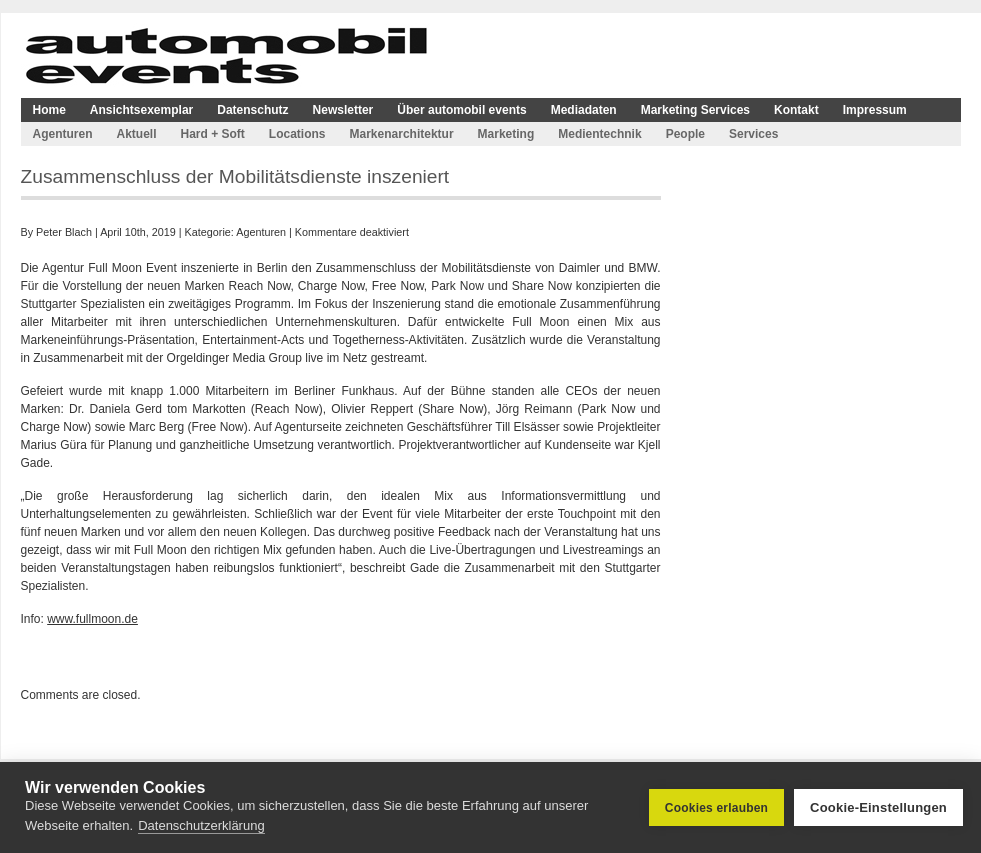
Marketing (506, 134)
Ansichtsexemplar (141, 110)
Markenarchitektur (402, 134)
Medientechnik (599, 134)
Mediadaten (584, 110)
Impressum (875, 110)
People (685, 134)
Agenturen (63, 134)
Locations (297, 134)
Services (753, 134)
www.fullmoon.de (92, 619)
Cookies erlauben (716, 808)
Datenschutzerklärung (201, 825)
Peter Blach (64, 232)
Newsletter (343, 110)
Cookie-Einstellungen (878, 807)
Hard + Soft (213, 134)
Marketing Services (695, 110)
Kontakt (796, 110)
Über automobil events (461, 110)
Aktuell (137, 134)
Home (49, 110)
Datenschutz (252, 110)
